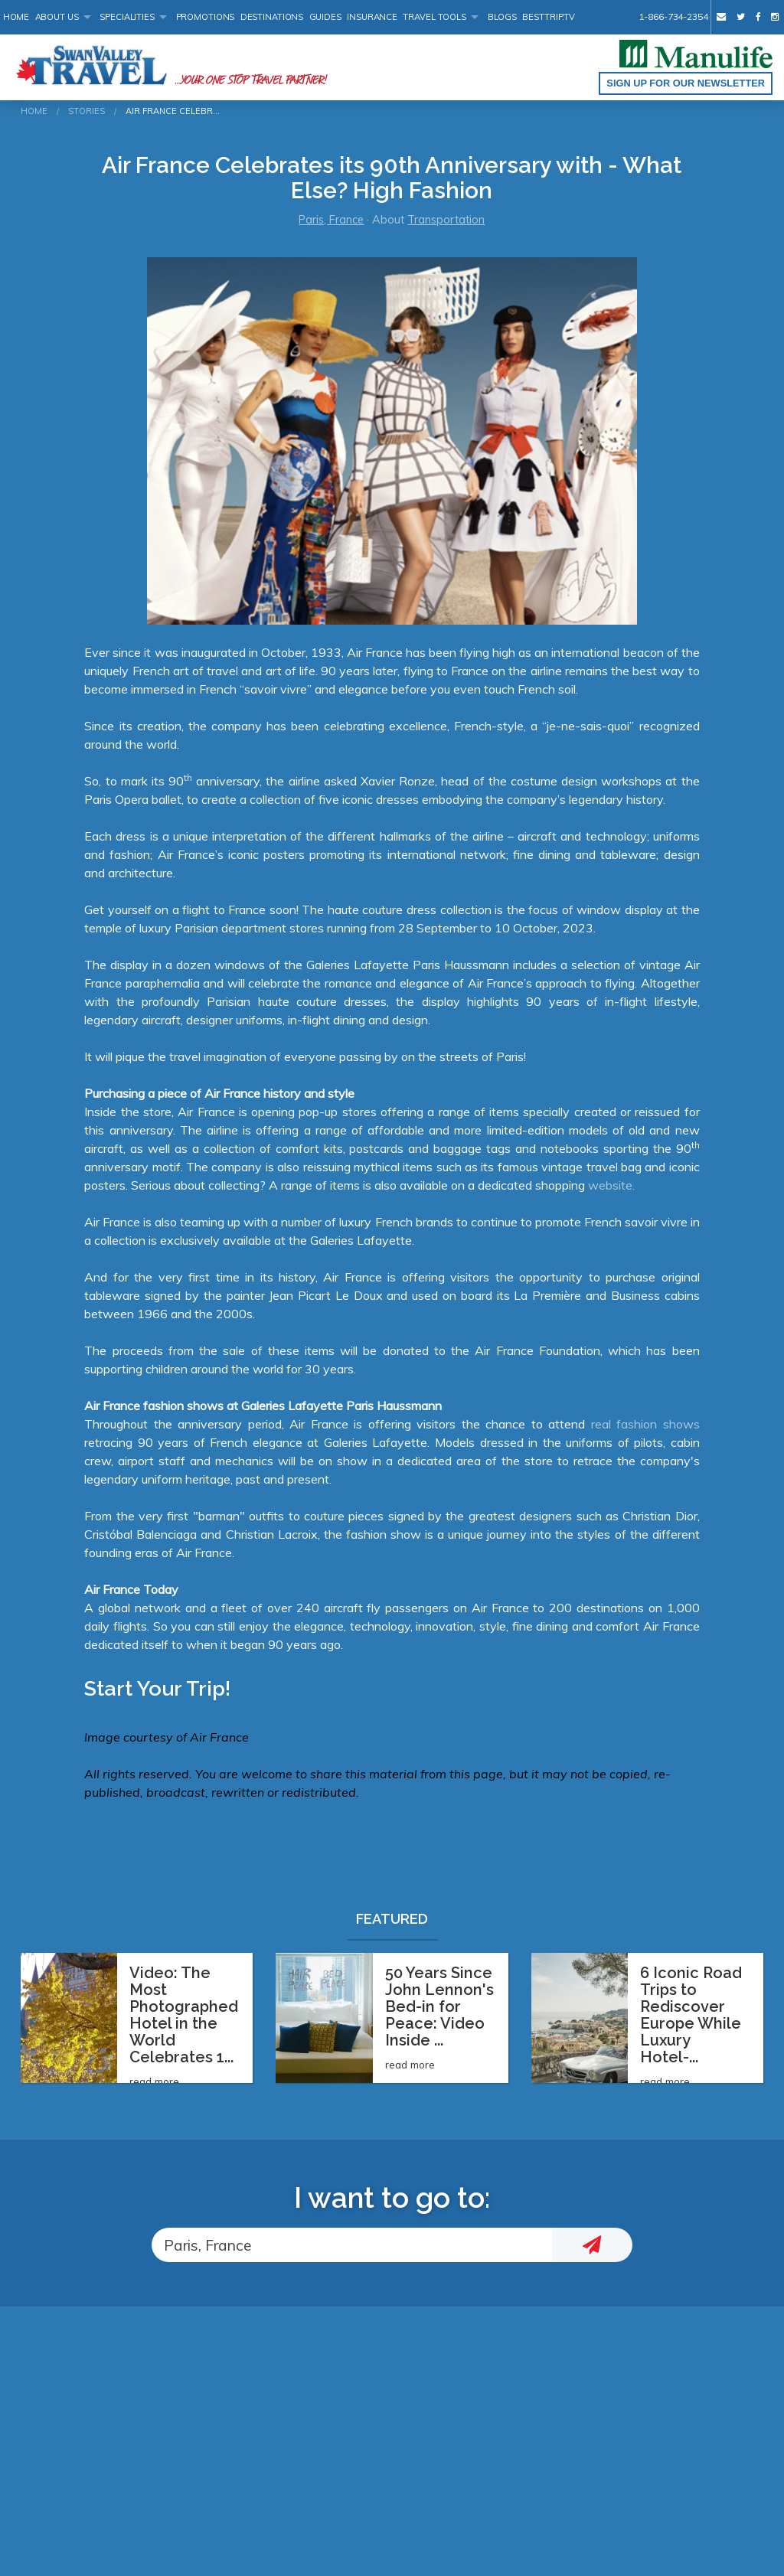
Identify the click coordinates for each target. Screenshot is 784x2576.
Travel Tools (434, 16)
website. (611, 1185)
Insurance (372, 16)
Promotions (205, 16)
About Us (57, 16)
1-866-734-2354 (673, 16)
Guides (325, 16)
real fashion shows (645, 1424)
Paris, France (331, 220)
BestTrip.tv (548, 16)
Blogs (502, 16)
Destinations (272, 16)
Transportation (446, 220)
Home (16, 16)
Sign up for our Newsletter (685, 83)
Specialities (127, 16)
